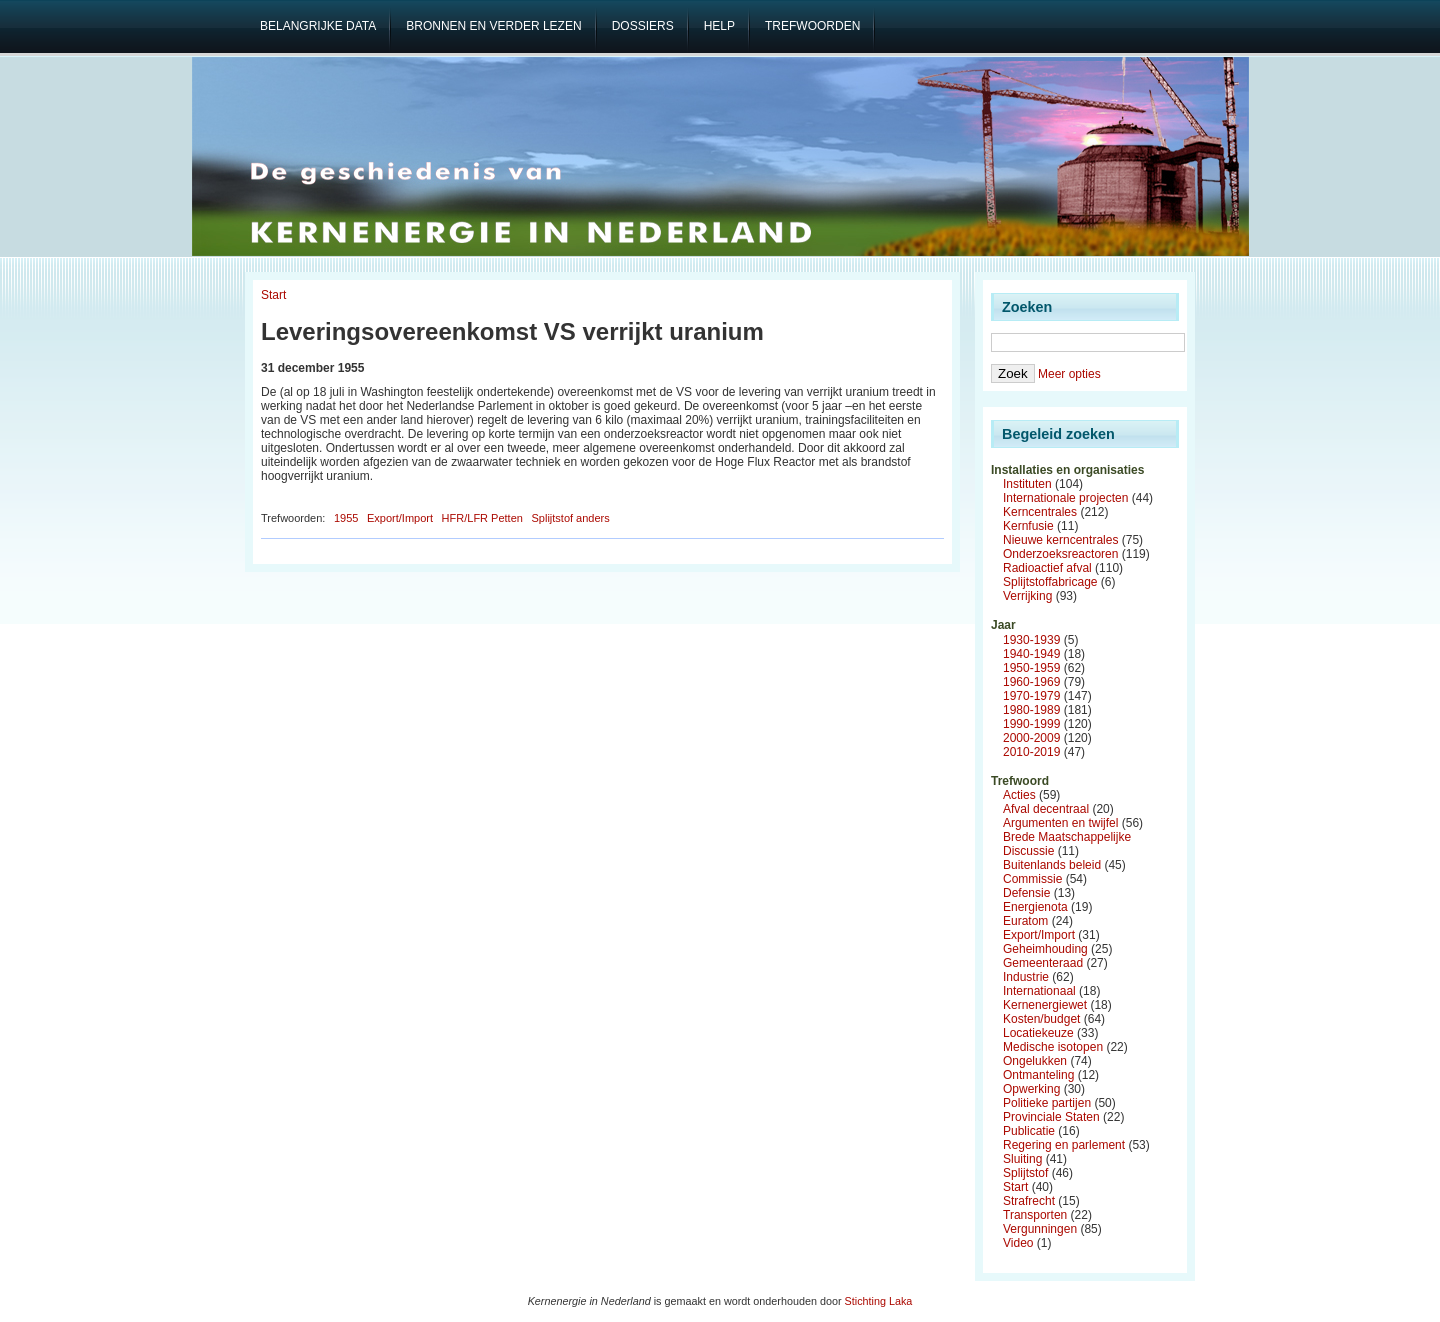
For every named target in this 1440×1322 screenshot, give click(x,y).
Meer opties (1069, 374)
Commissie (1032, 879)
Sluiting (1022, 1159)
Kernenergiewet (1045, 1005)
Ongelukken (1035, 1061)
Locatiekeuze (1038, 1033)
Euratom (1025, 921)
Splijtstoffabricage (1050, 582)
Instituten (1027, 484)
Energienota (1035, 907)
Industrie (1026, 977)
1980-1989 (1031, 710)
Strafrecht (1029, 1201)
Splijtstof (1025, 1173)
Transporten (1035, 1215)
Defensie (1026, 893)
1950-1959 (1031, 668)
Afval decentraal (1046, 809)
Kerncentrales (1040, 512)
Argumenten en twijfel (1060, 823)
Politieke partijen (1047, 1103)
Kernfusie (1028, 526)
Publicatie (1029, 1131)
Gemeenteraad (1043, 963)
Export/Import (400, 518)
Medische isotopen (1053, 1047)
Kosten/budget (1041, 1019)
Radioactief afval (1047, 568)
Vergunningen (1040, 1229)
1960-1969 (1031, 682)
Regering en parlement (1064, 1145)
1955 (346, 518)
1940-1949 (1031, 654)
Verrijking (1027, 596)
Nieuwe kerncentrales (1060, 540)
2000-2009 (1031, 738)
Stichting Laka (879, 1301)
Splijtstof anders (570, 518)
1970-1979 (1031, 696)
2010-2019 (1031, 752)
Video (1018, 1243)
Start (273, 295)
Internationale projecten (1065, 498)
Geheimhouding (1045, 949)
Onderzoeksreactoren (1060, 554)
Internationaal (1039, 991)
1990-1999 (1031, 724)
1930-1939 (1031, 640)
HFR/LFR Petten (482, 518)
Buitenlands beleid (1052, 865)
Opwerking (1031, 1089)
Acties (1019, 795)
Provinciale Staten (1051, 1117)
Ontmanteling (1038, 1075)
